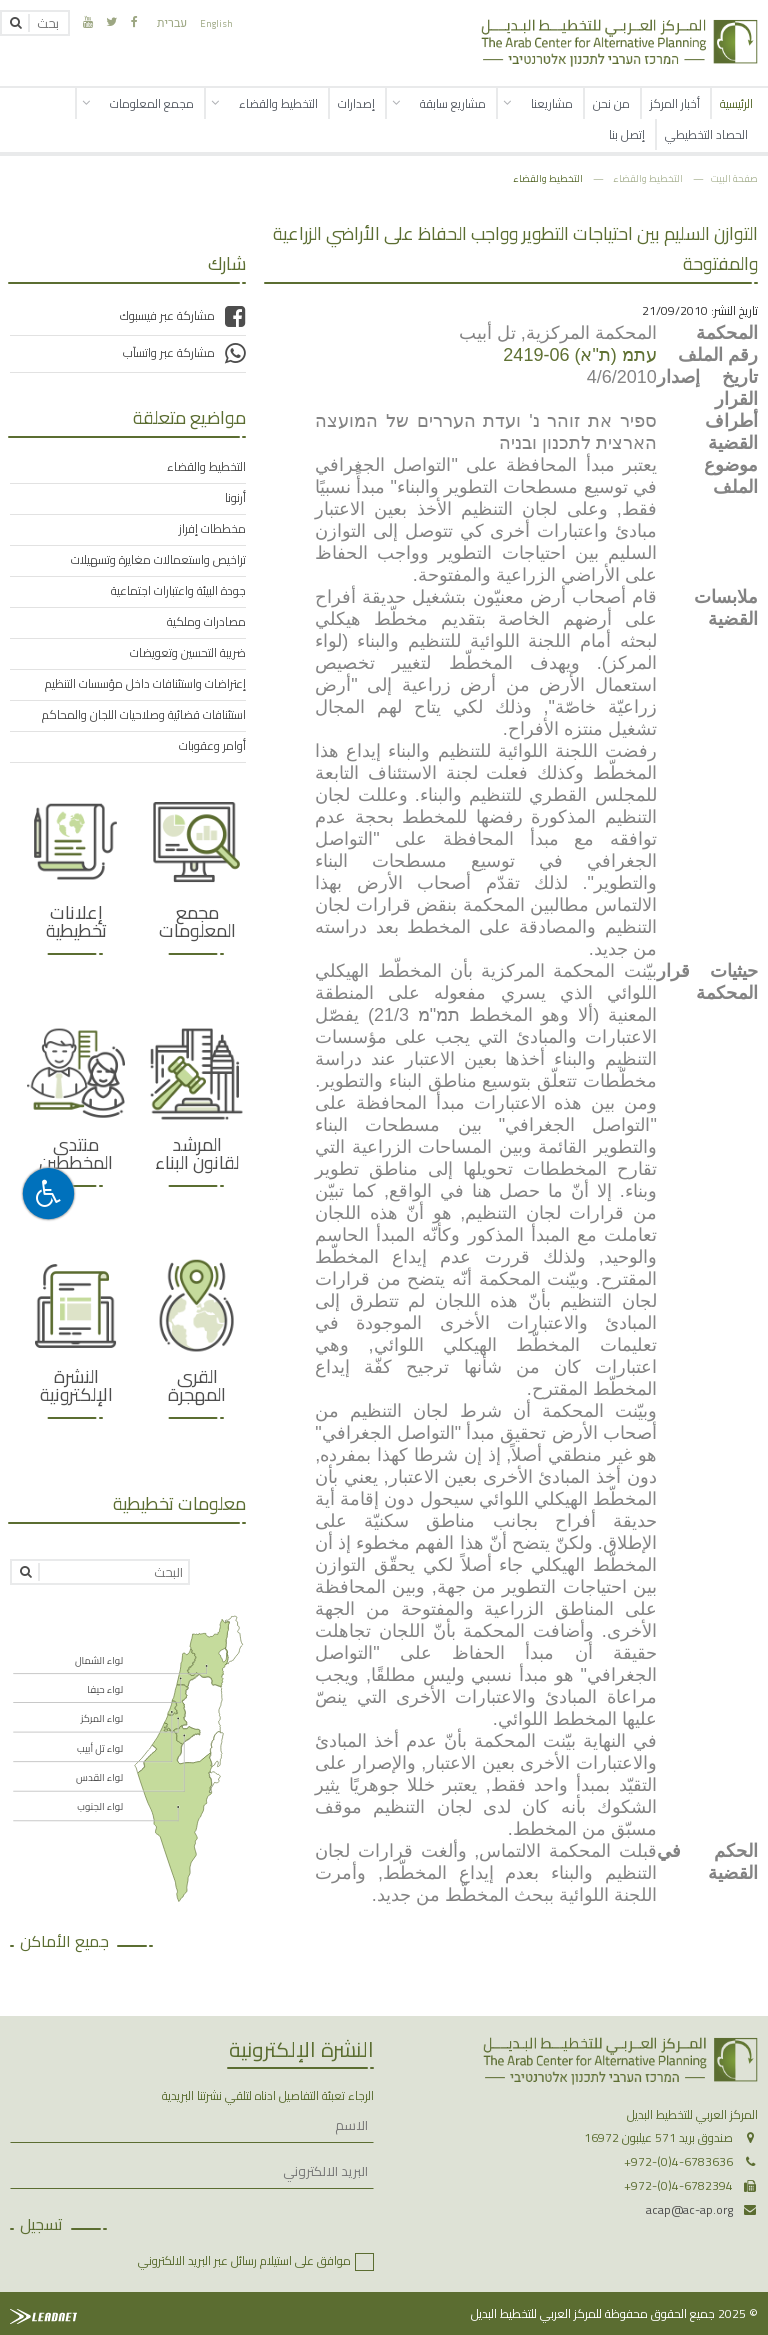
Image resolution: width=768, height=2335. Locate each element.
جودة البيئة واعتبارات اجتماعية (178, 591)
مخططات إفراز (212, 529)
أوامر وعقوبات (212, 746)
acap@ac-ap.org (689, 2209)
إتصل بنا (627, 134)
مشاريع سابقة (453, 103)
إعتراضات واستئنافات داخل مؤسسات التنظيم (145, 684)
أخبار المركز (675, 103)
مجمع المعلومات (152, 103)
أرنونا (235, 498)
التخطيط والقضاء (278, 103)
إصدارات (356, 103)
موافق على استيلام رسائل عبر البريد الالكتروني (244, 2260)
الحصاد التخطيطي (706, 134)
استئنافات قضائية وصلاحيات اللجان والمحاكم (144, 715)
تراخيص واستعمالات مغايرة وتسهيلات (158, 560)
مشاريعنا (552, 103)
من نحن (611, 103)
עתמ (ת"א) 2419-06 (579, 355)
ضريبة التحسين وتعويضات (188, 653)
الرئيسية (736, 103)
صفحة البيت (734, 178)
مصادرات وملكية (206, 622)
